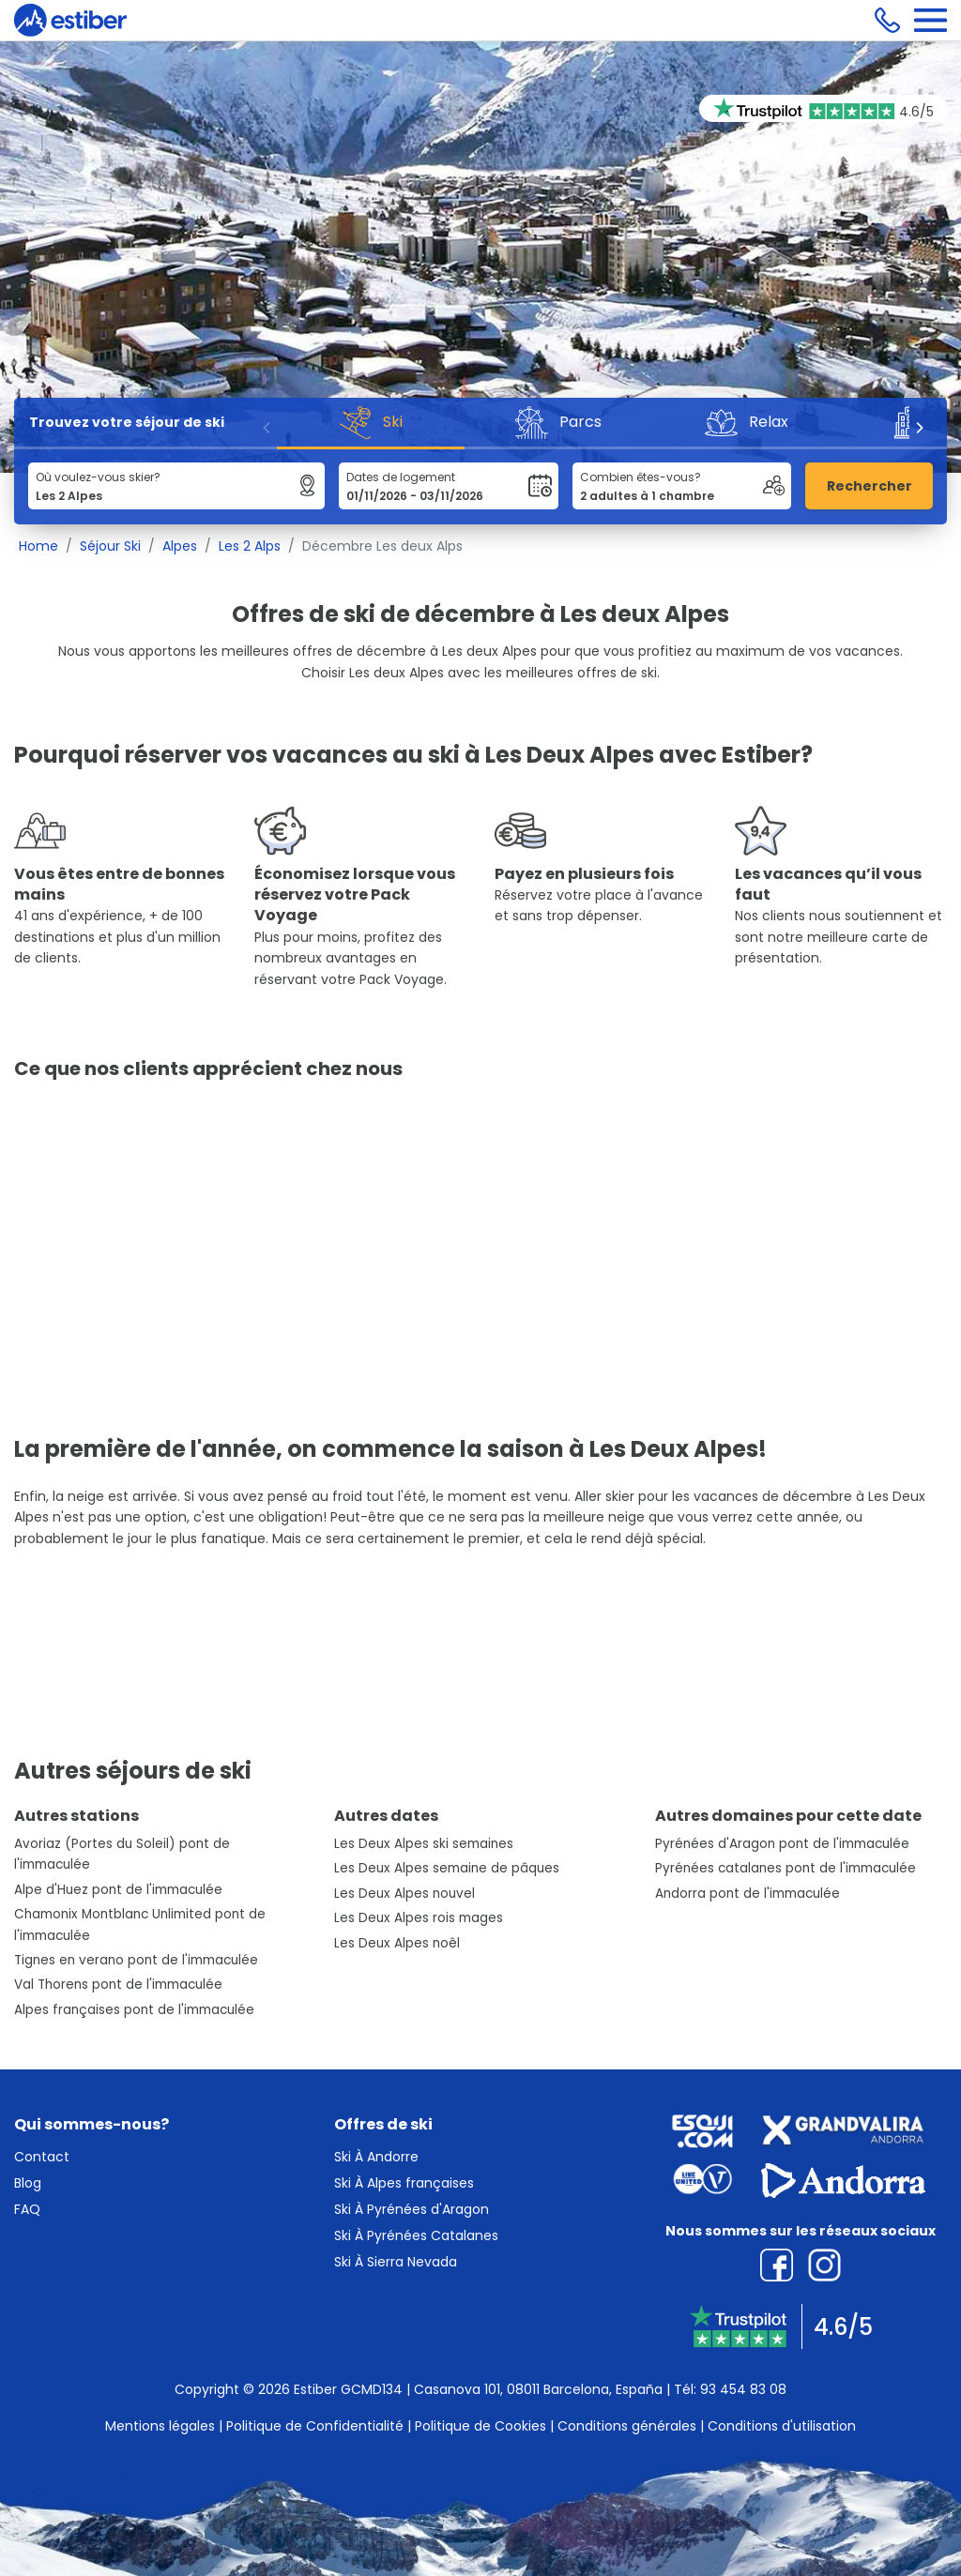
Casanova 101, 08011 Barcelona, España (538, 2389)
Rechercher (869, 486)
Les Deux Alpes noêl (397, 1943)
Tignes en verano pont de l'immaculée (136, 1960)
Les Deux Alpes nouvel (404, 1893)
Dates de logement (400, 477)
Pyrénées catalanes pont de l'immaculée (785, 1868)
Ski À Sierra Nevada (395, 2261)
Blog (27, 2183)
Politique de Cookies (480, 2426)
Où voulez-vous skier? (98, 477)
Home (38, 546)
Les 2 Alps (250, 546)
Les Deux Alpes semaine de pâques (446, 1868)
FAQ (27, 2209)
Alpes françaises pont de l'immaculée (134, 2010)
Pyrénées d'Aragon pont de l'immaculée (782, 1844)
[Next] (918, 427)
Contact (41, 2156)
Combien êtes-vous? (640, 477)
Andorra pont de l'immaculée (747, 1893)
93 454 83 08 (743, 2389)
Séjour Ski (110, 546)
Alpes (179, 546)
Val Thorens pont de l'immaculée (118, 1984)
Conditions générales (626, 2426)
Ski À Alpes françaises (404, 2183)
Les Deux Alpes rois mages (418, 1918)
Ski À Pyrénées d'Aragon (411, 2209)
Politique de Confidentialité (315, 2426)
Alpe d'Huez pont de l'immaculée (118, 1890)
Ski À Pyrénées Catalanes (416, 2235)
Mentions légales (160, 2426)
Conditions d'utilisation (782, 2426)
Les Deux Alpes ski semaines (423, 1844)
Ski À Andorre (376, 2156)
